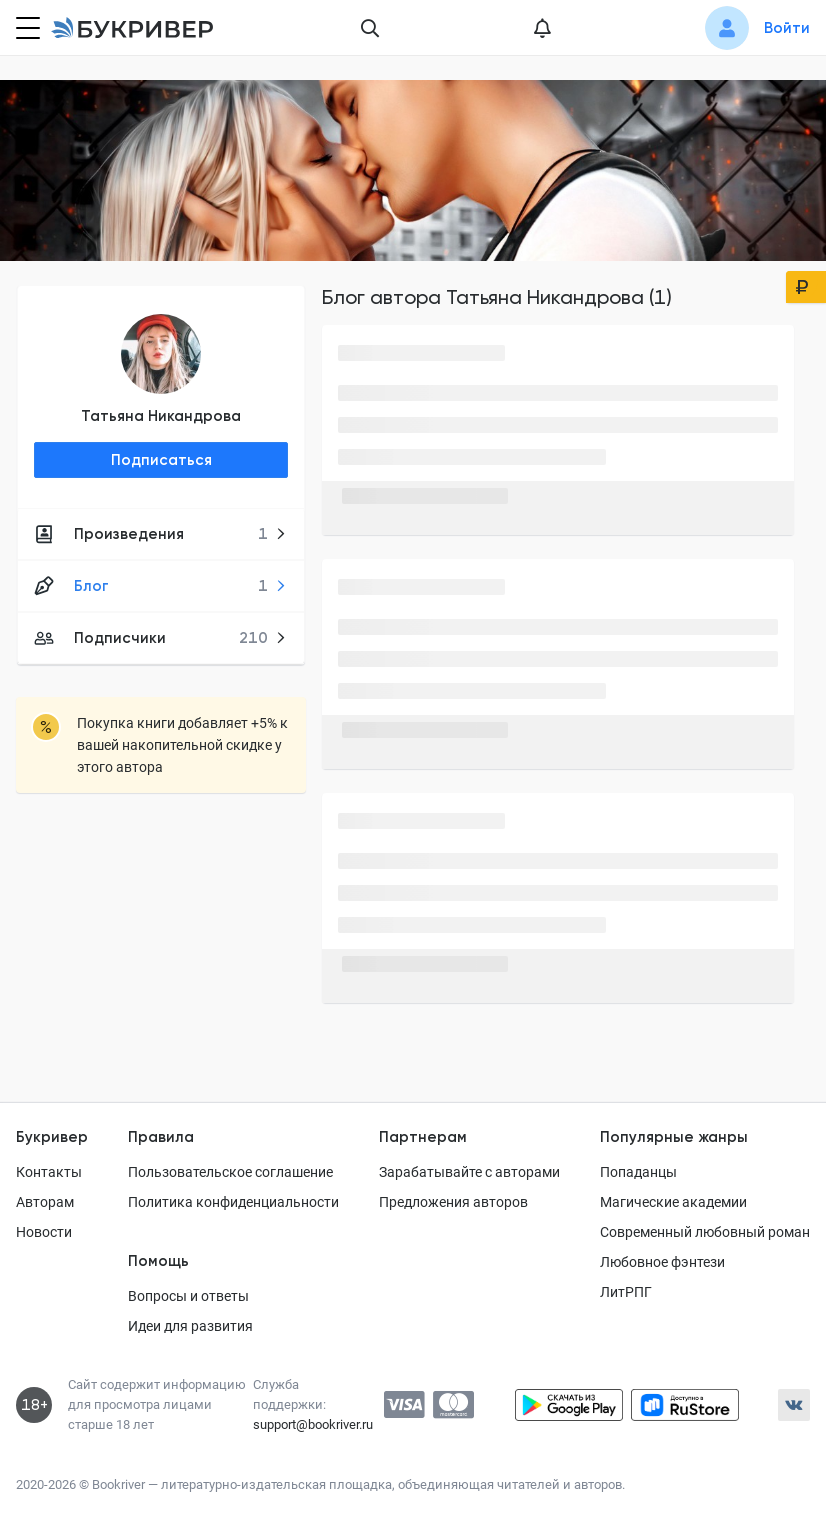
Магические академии (673, 1202)
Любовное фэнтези (662, 1262)
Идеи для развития (190, 1326)
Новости (44, 1232)
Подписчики (160, 638)
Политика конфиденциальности (233, 1202)
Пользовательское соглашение (230, 1172)
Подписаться (161, 460)
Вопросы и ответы (188, 1296)
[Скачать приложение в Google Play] (569, 1405)
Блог (160, 586)
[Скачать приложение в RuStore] (685, 1405)
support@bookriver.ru (313, 1424)
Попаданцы (638, 1172)
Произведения (160, 534)
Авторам (45, 1202)
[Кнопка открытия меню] (26, 28)
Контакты (49, 1172)
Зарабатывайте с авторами (469, 1172)
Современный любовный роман (705, 1232)
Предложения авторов (453, 1202)
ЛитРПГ (626, 1292)
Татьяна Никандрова (161, 416)
